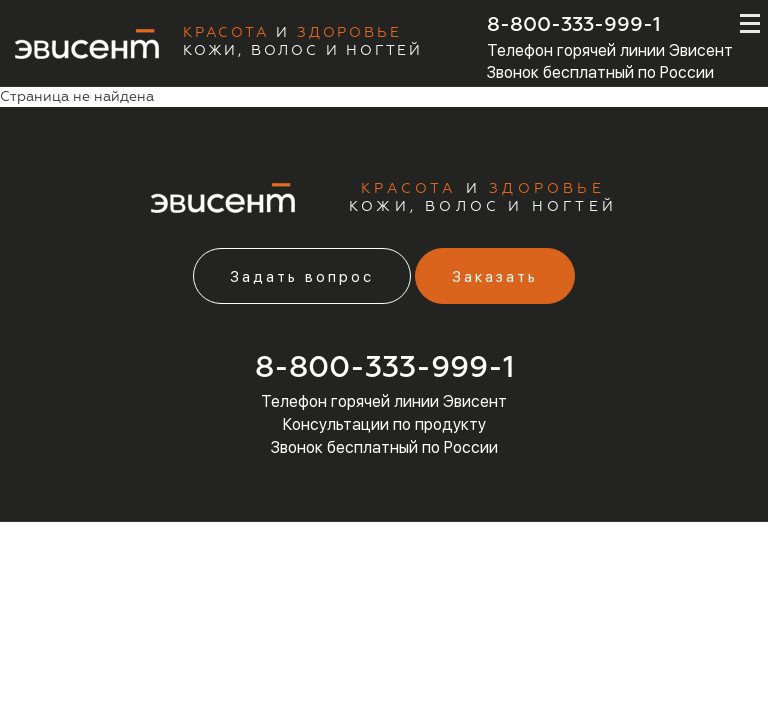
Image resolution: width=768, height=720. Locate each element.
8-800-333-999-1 (574, 25)
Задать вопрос (302, 277)
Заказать (495, 277)
